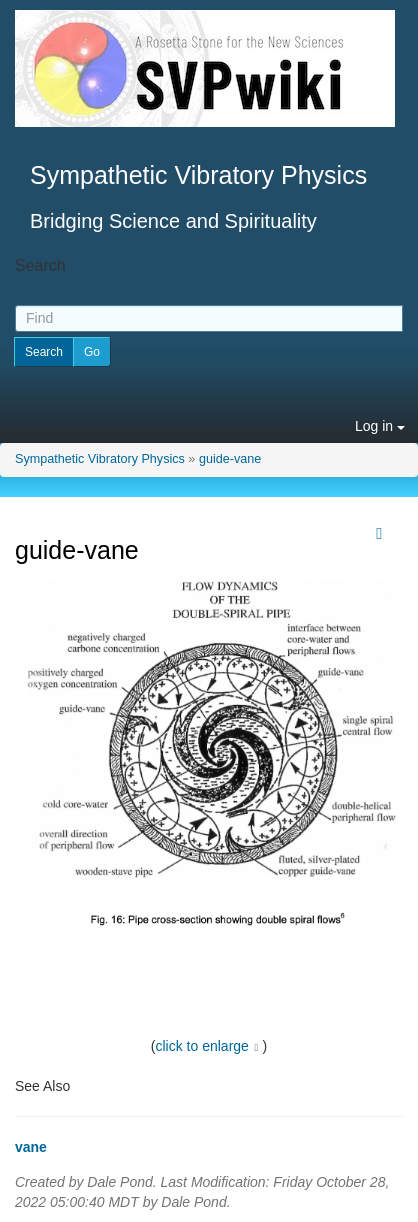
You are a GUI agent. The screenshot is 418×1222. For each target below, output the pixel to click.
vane (31, 1147)
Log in (380, 426)
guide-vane (230, 459)
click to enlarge (202, 1046)
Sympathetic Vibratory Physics (100, 459)
